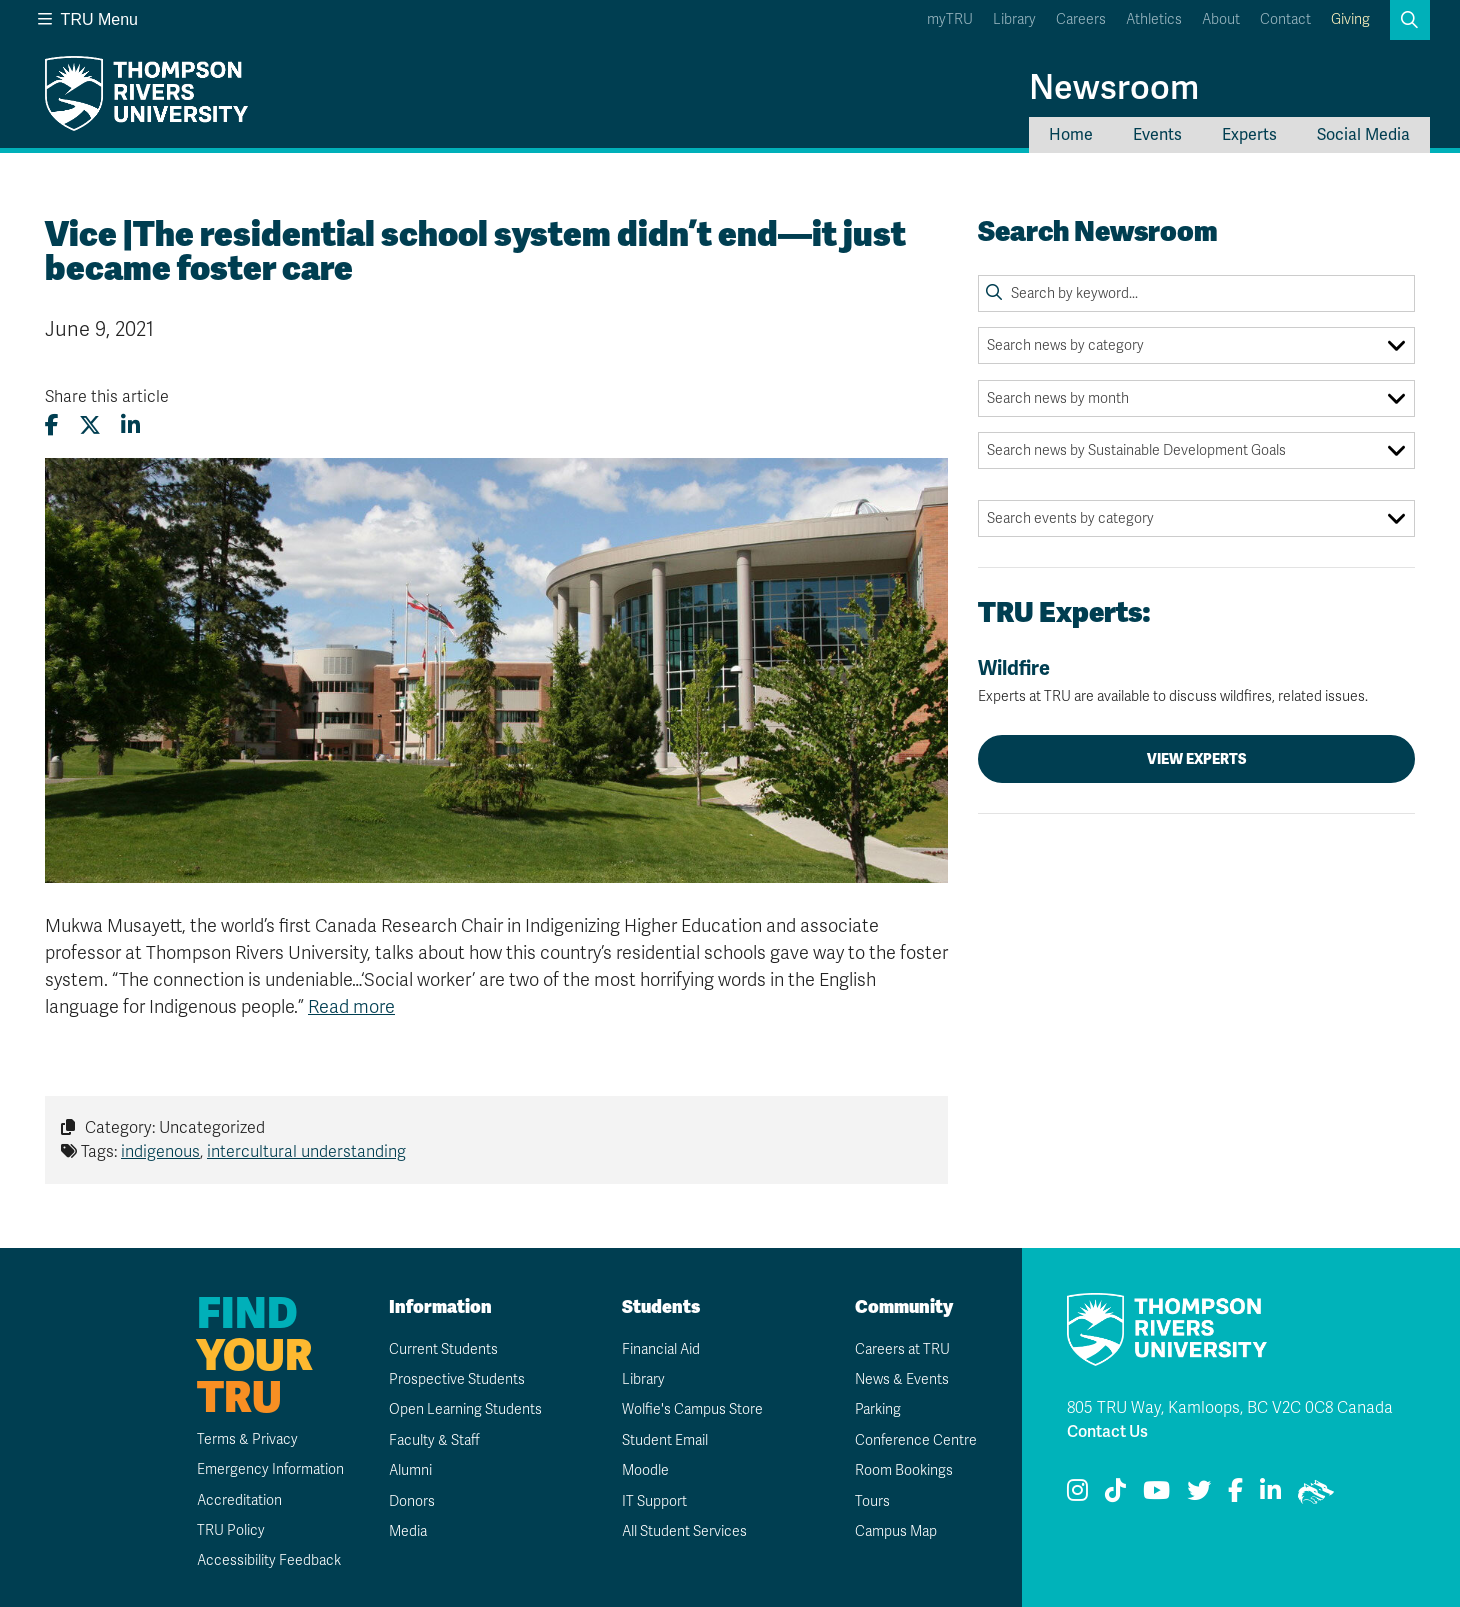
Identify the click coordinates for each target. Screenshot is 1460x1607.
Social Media (1363, 135)
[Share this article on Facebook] (52, 425)
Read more (351, 1007)
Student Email (665, 1440)
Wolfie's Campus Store (692, 1409)
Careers (1081, 19)
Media (408, 1531)
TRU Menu (88, 19)
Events (1157, 135)
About (1221, 19)
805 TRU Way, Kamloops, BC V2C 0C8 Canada (1230, 1408)
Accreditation (239, 1500)
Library (1014, 19)
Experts (1249, 135)
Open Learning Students (465, 1409)
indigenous (160, 1152)
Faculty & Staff (434, 1440)
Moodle (645, 1470)
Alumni (410, 1470)
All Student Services (684, 1531)
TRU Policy (231, 1530)
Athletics (1154, 19)
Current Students (443, 1349)
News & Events (902, 1379)
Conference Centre (916, 1440)
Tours (872, 1501)
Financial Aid (661, 1349)
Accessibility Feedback (269, 1560)
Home (1071, 135)
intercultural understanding (306, 1152)
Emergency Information (270, 1469)
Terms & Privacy (247, 1439)
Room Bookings (904, 1470)
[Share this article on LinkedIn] (130, 425)
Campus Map (896, 1531)
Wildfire (1196, 681)
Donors (412, 1501)
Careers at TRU (902, 1349)
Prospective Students (457, 1379)
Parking (878, 1409)
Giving (1350, 19)
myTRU (950, 19)
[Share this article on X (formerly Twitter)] (90, 425)
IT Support (654, 1501)
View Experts (1197, 759)
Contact (1285, 19)
